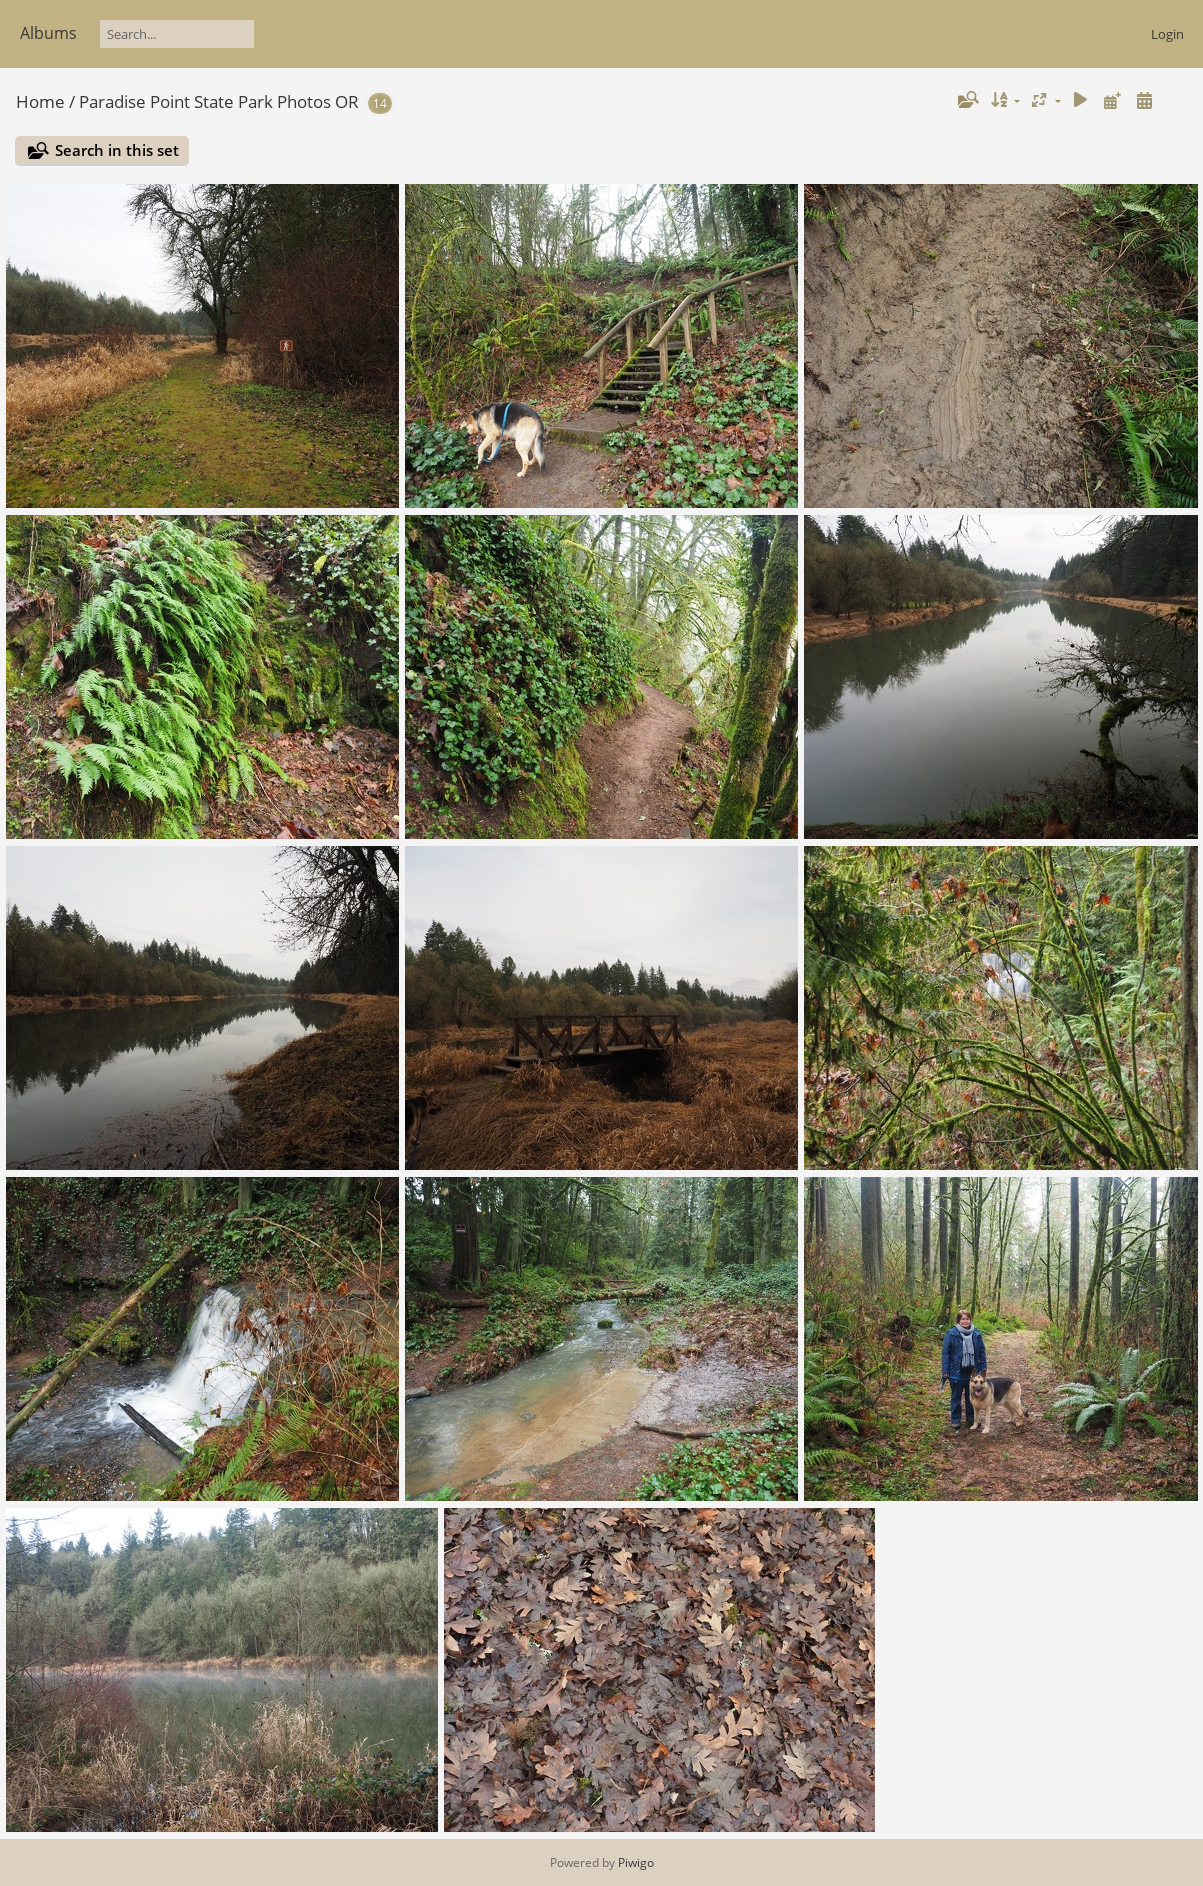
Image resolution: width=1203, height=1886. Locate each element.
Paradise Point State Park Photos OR (219, 101)
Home (40, 101)
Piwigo (636, 1862)
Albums (48, 33)
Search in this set (117, 150)
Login (1167, 34)
